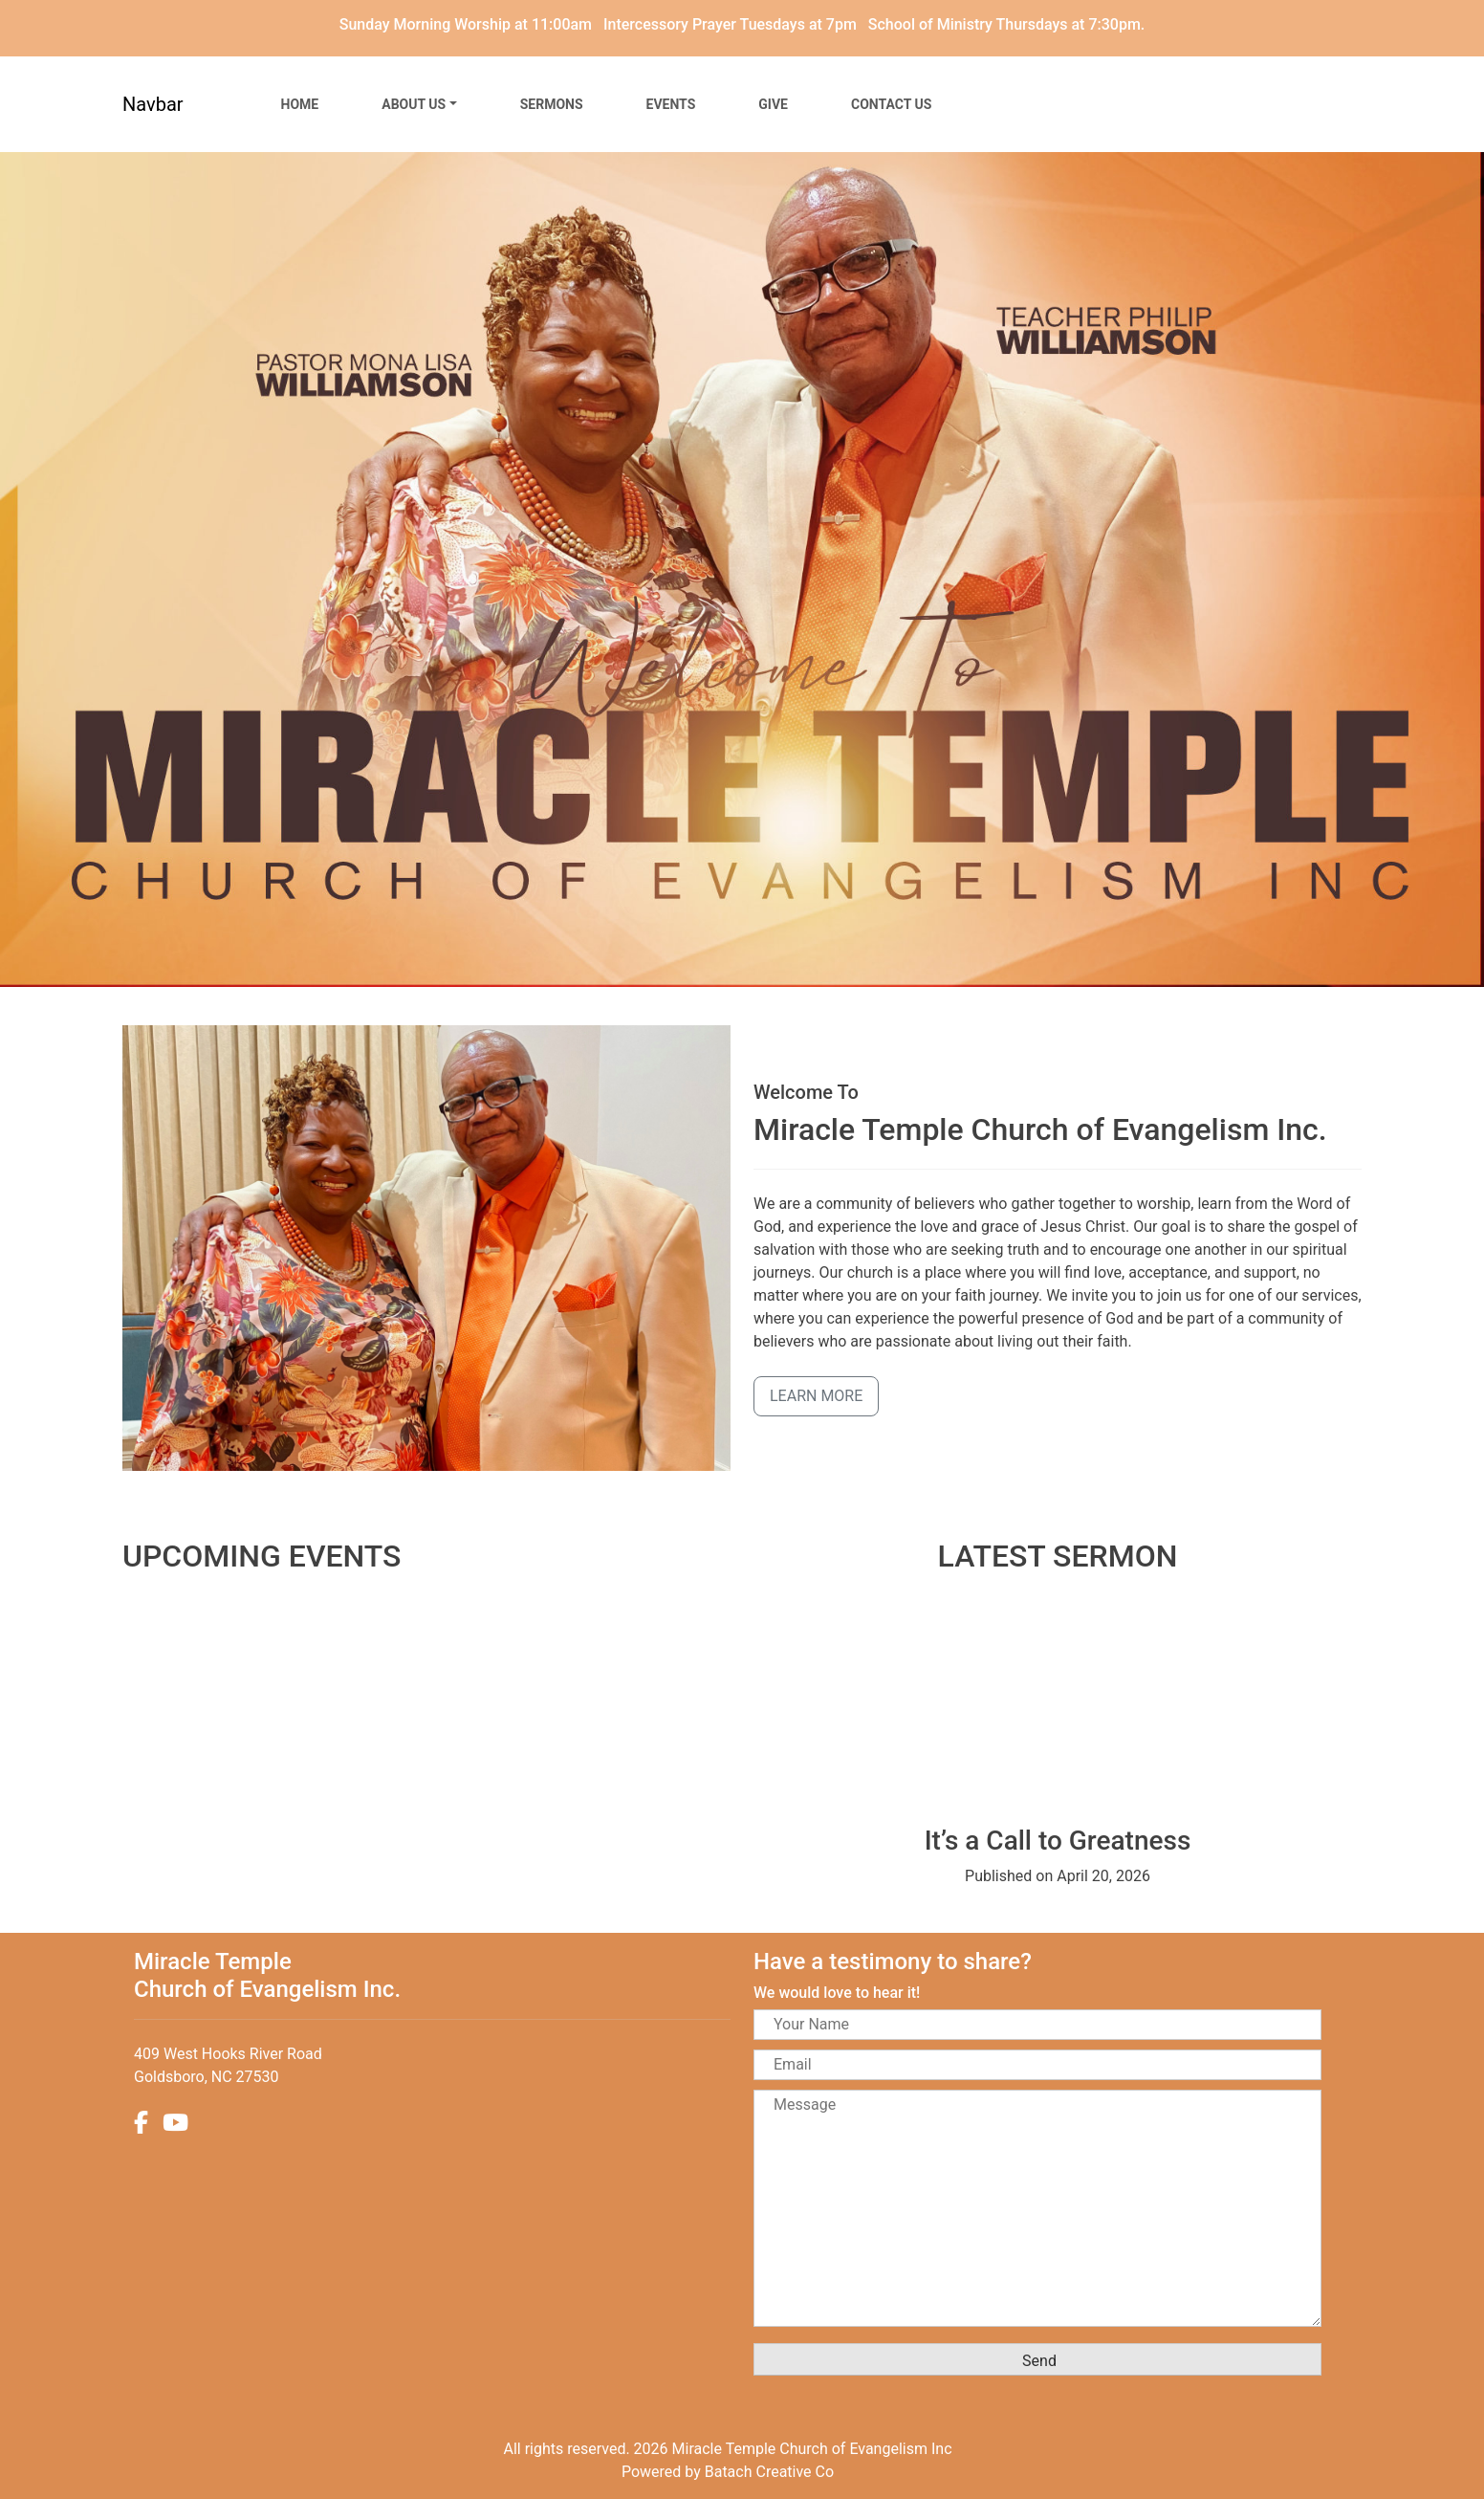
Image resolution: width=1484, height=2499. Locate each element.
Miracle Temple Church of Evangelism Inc (812, 2449)
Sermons (551, 104)
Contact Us (891, 104)
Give (773, 104)
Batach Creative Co (769, 2472)
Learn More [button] (816, 1396)
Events (671, 104)
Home (300, 104)
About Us (414, 104)
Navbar (153, 104)
